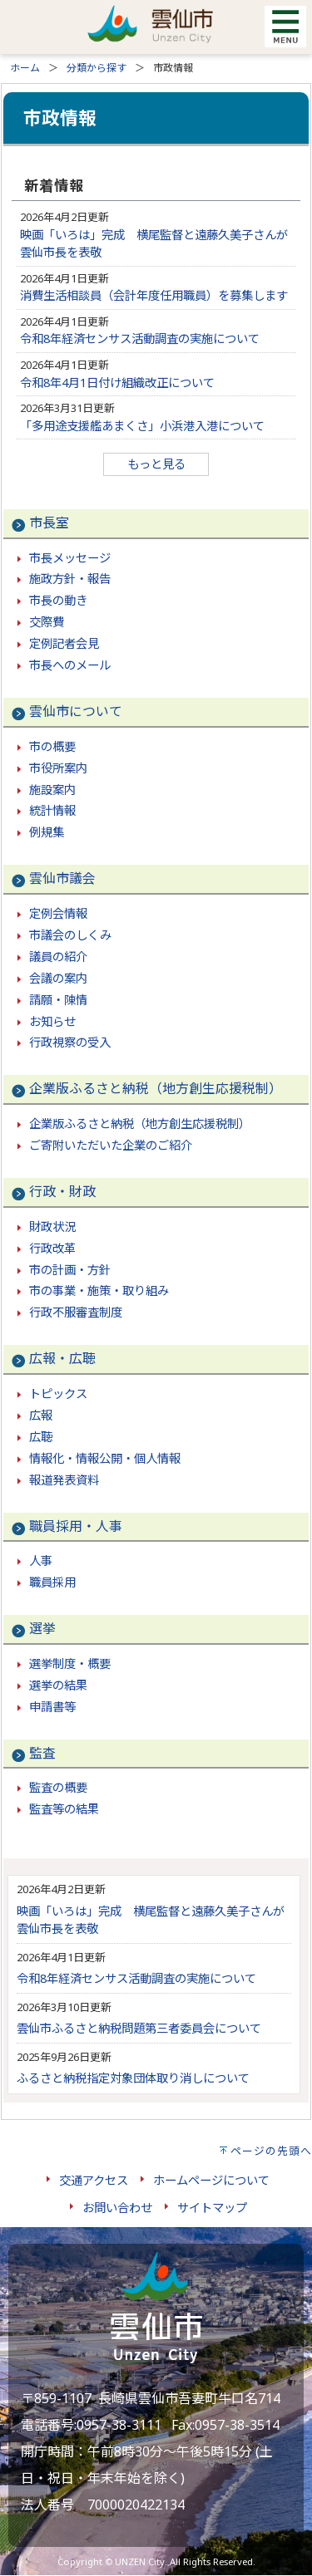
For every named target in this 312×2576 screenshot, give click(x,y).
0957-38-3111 (119, 2425)
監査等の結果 (64, 1809)
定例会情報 (58, 913)
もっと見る (156, 464)
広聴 (40, 1437)
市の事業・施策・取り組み (99, 1290)
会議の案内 (58, 978)
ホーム (25, 68)
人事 (40, 1560)
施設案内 (52, 789)
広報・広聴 (62, 1358)
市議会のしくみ (70, 935)
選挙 (42, 1628)
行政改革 (52, 1248)
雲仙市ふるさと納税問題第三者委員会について (139, 2028)
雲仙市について (75, 711)
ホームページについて (211, 2180)
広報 (40, 1415)
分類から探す (96, 68)
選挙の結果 (58, 1685)
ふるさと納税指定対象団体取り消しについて (133, 2078)
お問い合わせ (117, 2207)
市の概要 (52, 746)
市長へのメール (70, 665)
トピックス (58, 1393)
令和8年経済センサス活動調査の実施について (140, 338)
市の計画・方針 (70, 1270)
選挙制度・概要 (70, 1663)
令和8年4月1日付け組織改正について (117, 382)
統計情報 (52, 810)
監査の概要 (58, 1787)
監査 (42, 1753)
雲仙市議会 (62, 878)
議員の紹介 (58, 956)
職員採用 (52, 1582)
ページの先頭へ (271, 2150)
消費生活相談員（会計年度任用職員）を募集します (154, 295)
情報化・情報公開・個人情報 (105, 1458)
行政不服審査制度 (75, 1312)
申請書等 (52, 1707)
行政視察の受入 (70, 1042)
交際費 (46, 622)
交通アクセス (93, 2180)
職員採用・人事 (75, 1526)
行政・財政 (62, 1191)
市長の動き (58, 600)
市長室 (49, 522)
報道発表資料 (64, 1480)
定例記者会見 (64, 643)
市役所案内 (58, 768)
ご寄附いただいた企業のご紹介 (110, 1145)
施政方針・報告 (70, 578)
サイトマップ (212, 2207)
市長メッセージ (70, 558)
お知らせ (52, 1021)
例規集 (46, 832)
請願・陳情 (58, 1000)
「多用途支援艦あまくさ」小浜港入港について (142, 426)
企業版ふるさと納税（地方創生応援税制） (155, 1088)
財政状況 (52, 1226)
